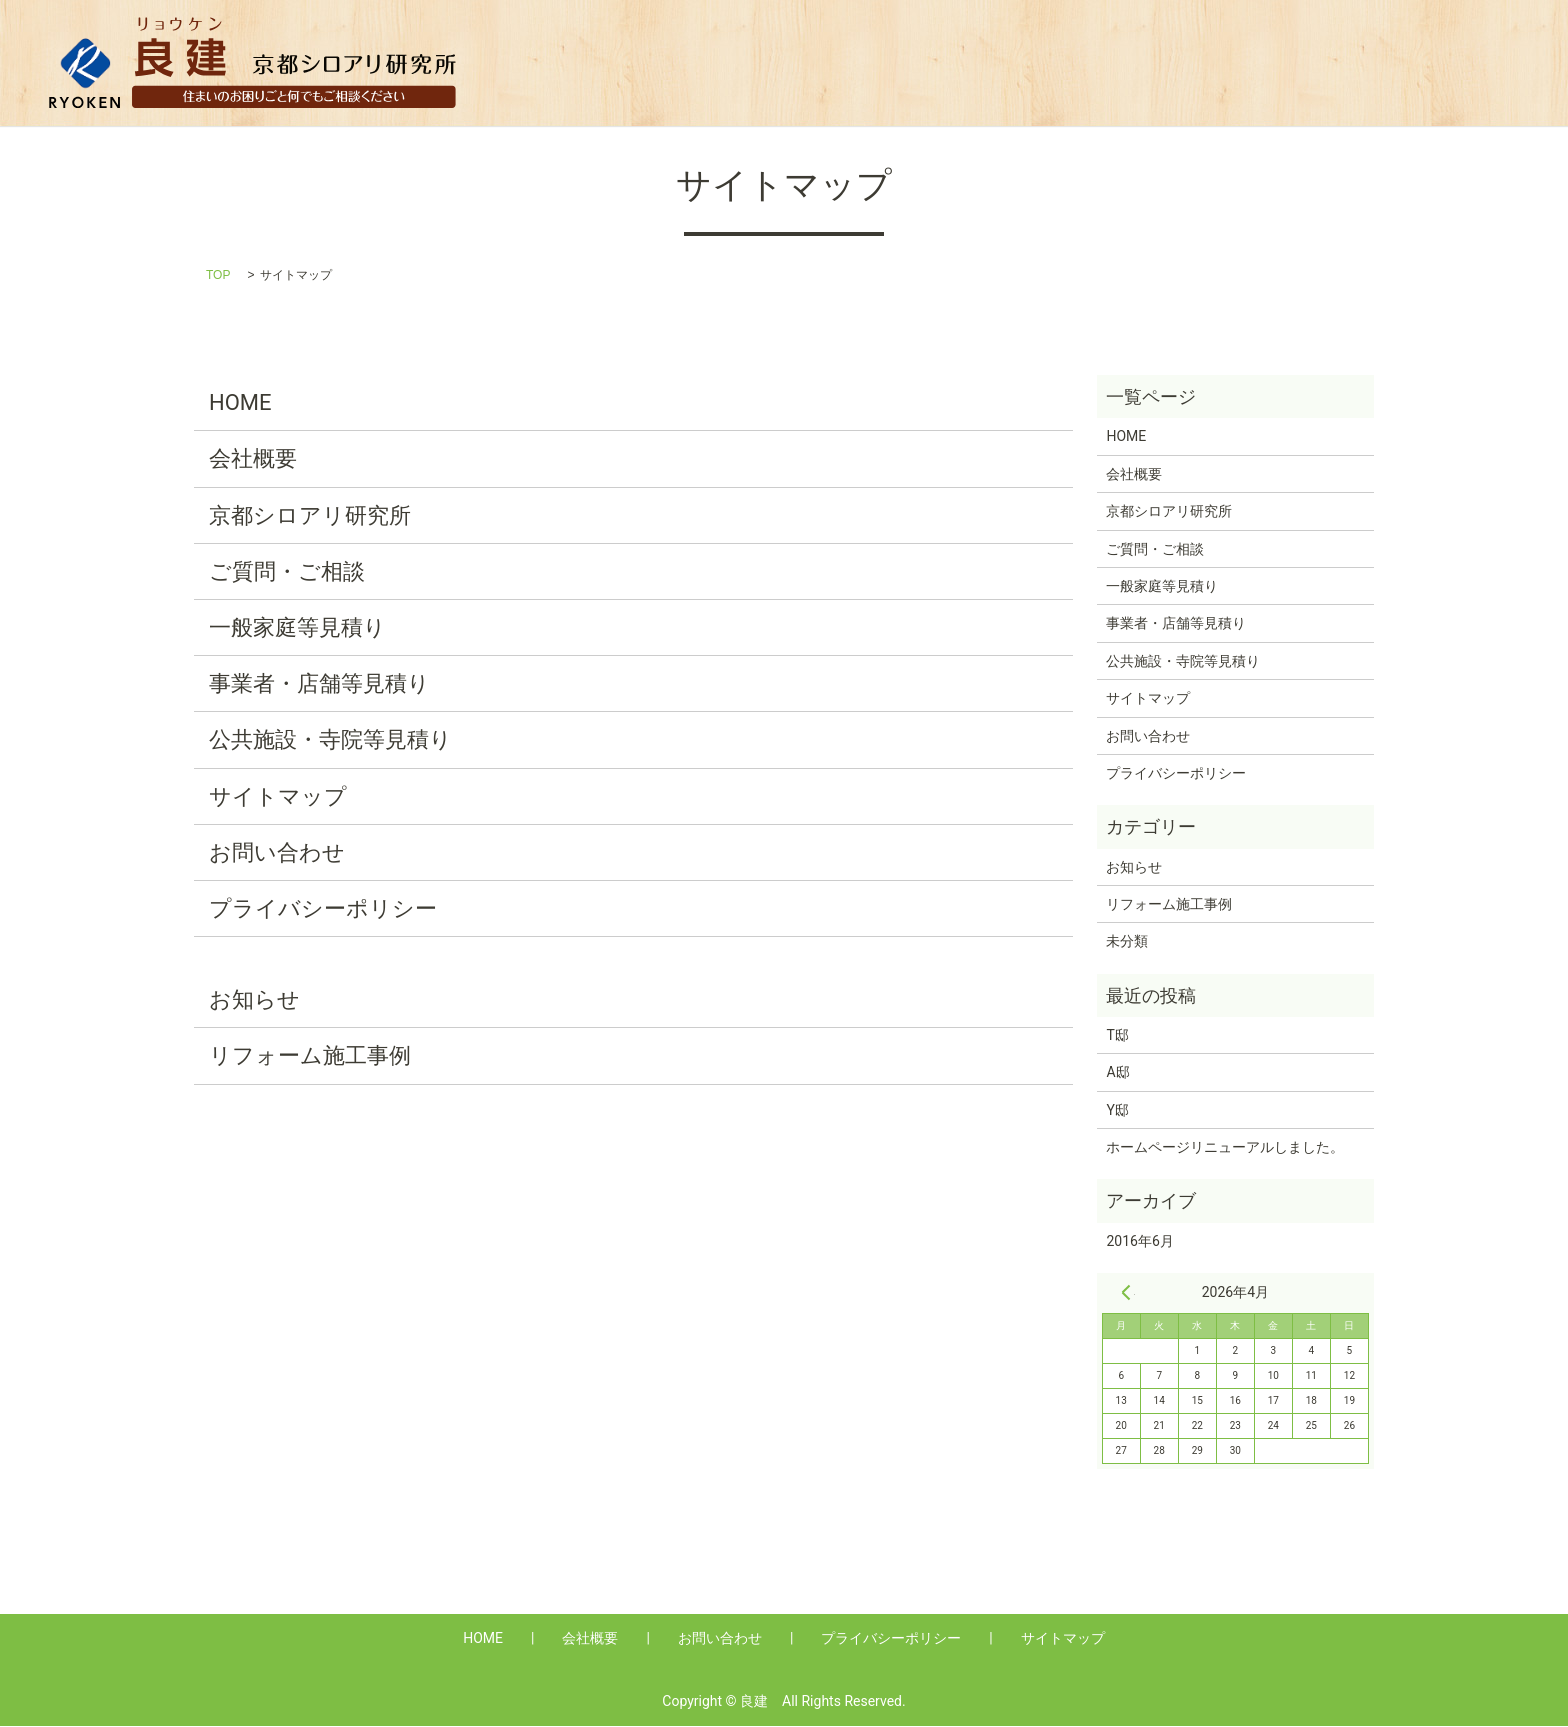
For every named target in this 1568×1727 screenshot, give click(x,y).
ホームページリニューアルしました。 (1225, 1149)
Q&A (906, 62)
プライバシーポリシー (323, 910)
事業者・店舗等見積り (1207, 62)
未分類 (1127, 943)
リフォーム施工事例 (310, 1057)
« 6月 (1126, 1294)
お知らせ (254, 1001)
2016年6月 (1139, 1243)
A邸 (1117, 1074)
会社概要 (821, 62)
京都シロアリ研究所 (310, 517)
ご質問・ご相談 (287, 573)
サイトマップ (278, 797)
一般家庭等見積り (1025, 62)
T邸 (1117, 1037)
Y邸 (1117, 1112)
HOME (727, 62)
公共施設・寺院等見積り (1414, 62)
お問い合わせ (277, 854)
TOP (218, 277)
